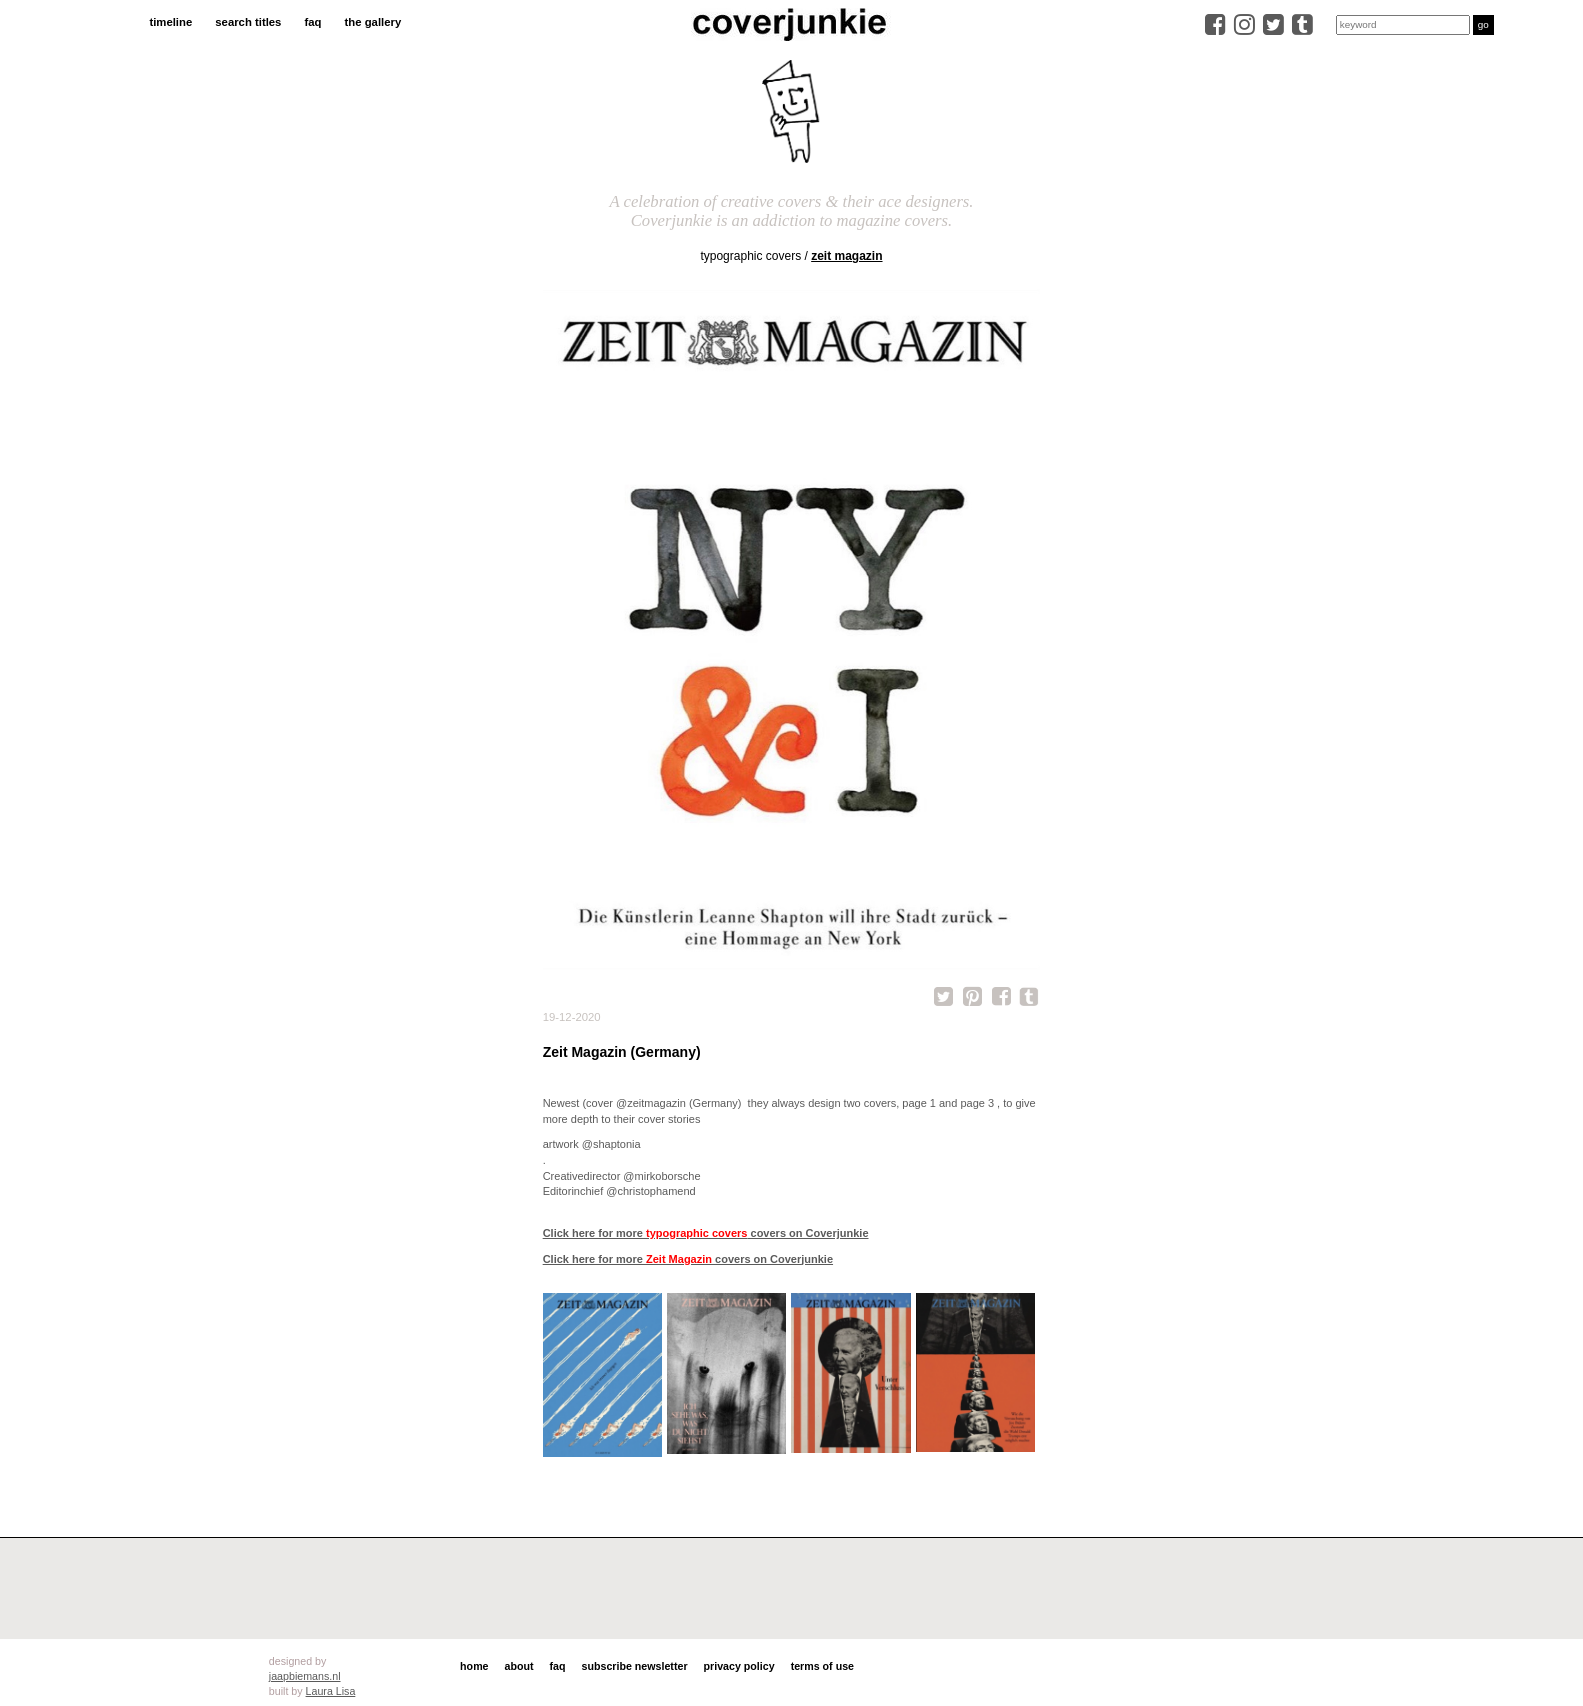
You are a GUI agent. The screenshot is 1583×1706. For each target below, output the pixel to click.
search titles (248, 22)
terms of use (822, 1666)
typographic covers (750, 256)
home (474, 1666)
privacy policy (739, 1666)
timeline (170, 22)
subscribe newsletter (635, 1666)
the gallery (373, 22)
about (519, 1666)
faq (312, 22)
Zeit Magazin (846, 256)
